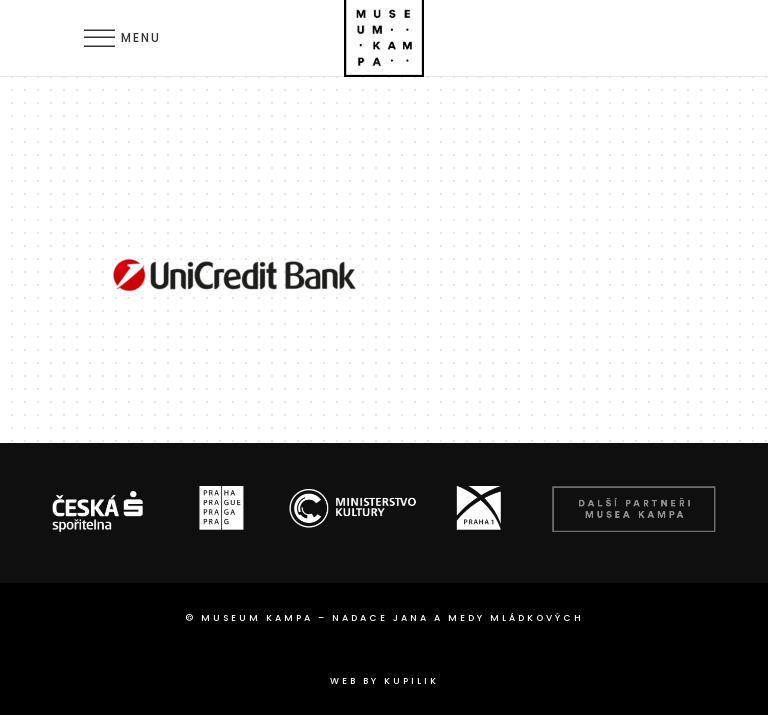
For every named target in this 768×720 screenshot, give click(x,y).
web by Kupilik (384, 681)
